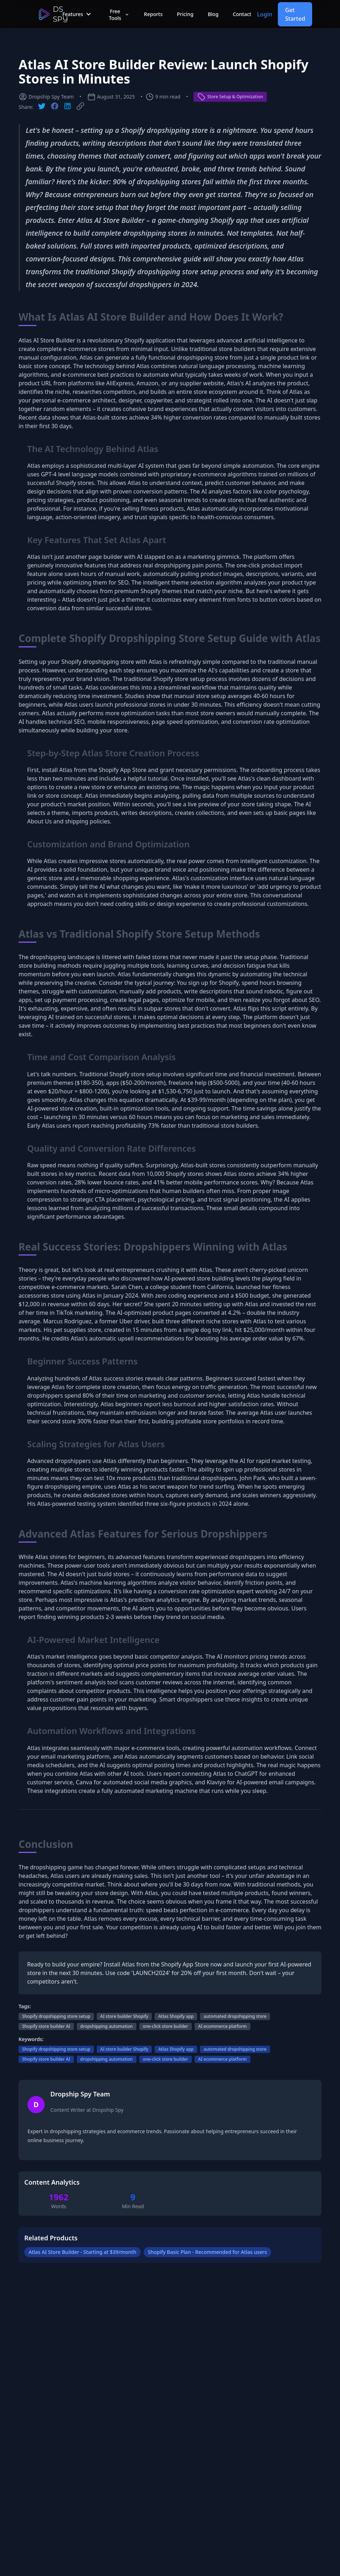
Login (264, 14)
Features (77, 14)
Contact (242, 14)
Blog (213, 14)
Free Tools (119, 15)
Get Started (295, 14)
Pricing (185, 14)
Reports (153, 14)
